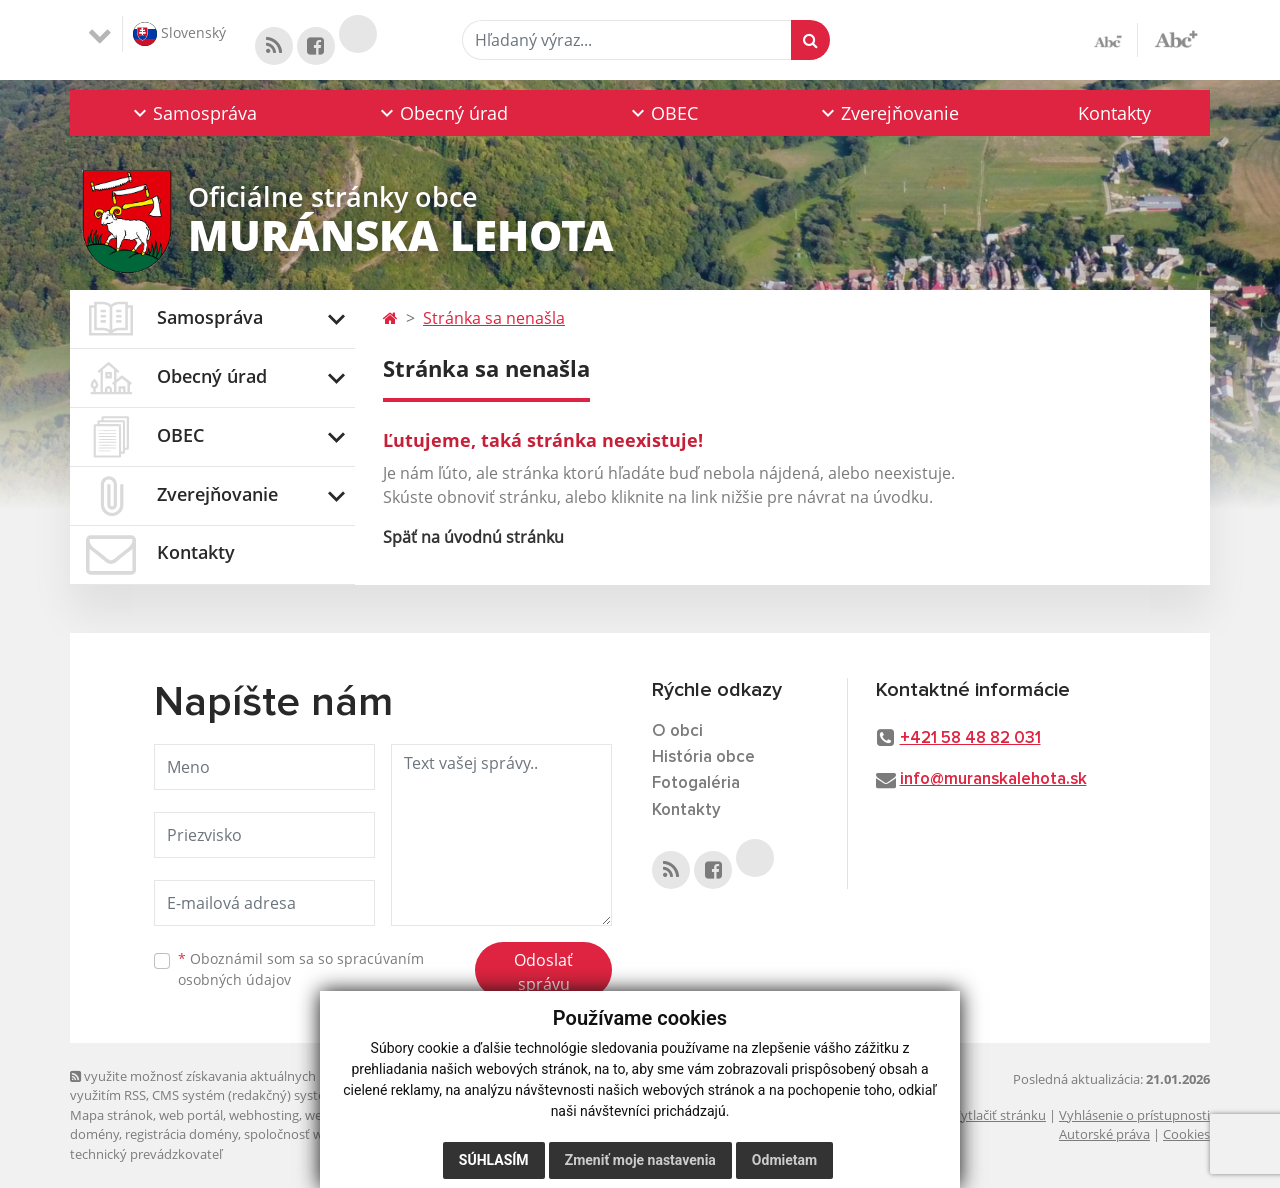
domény (94, 1134)
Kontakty (1114, 113)
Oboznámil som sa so (301, 969)
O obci (677, 731)
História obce (703, 757)
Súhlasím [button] (494, 1160)
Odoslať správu (543, 972)
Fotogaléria (696, 783)
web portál (191, 1115)
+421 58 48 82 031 (970, 738)
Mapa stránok (111, 1115)
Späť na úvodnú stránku (473, 537)
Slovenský (179, 34)
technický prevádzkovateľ (146, 1154)
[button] (193, 113)
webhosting (264, 1115)
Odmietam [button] (784, 1160)
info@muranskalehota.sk (993, 779)
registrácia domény (181, 1134)
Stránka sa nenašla (494, 318)
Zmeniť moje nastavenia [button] (640, 1160)
